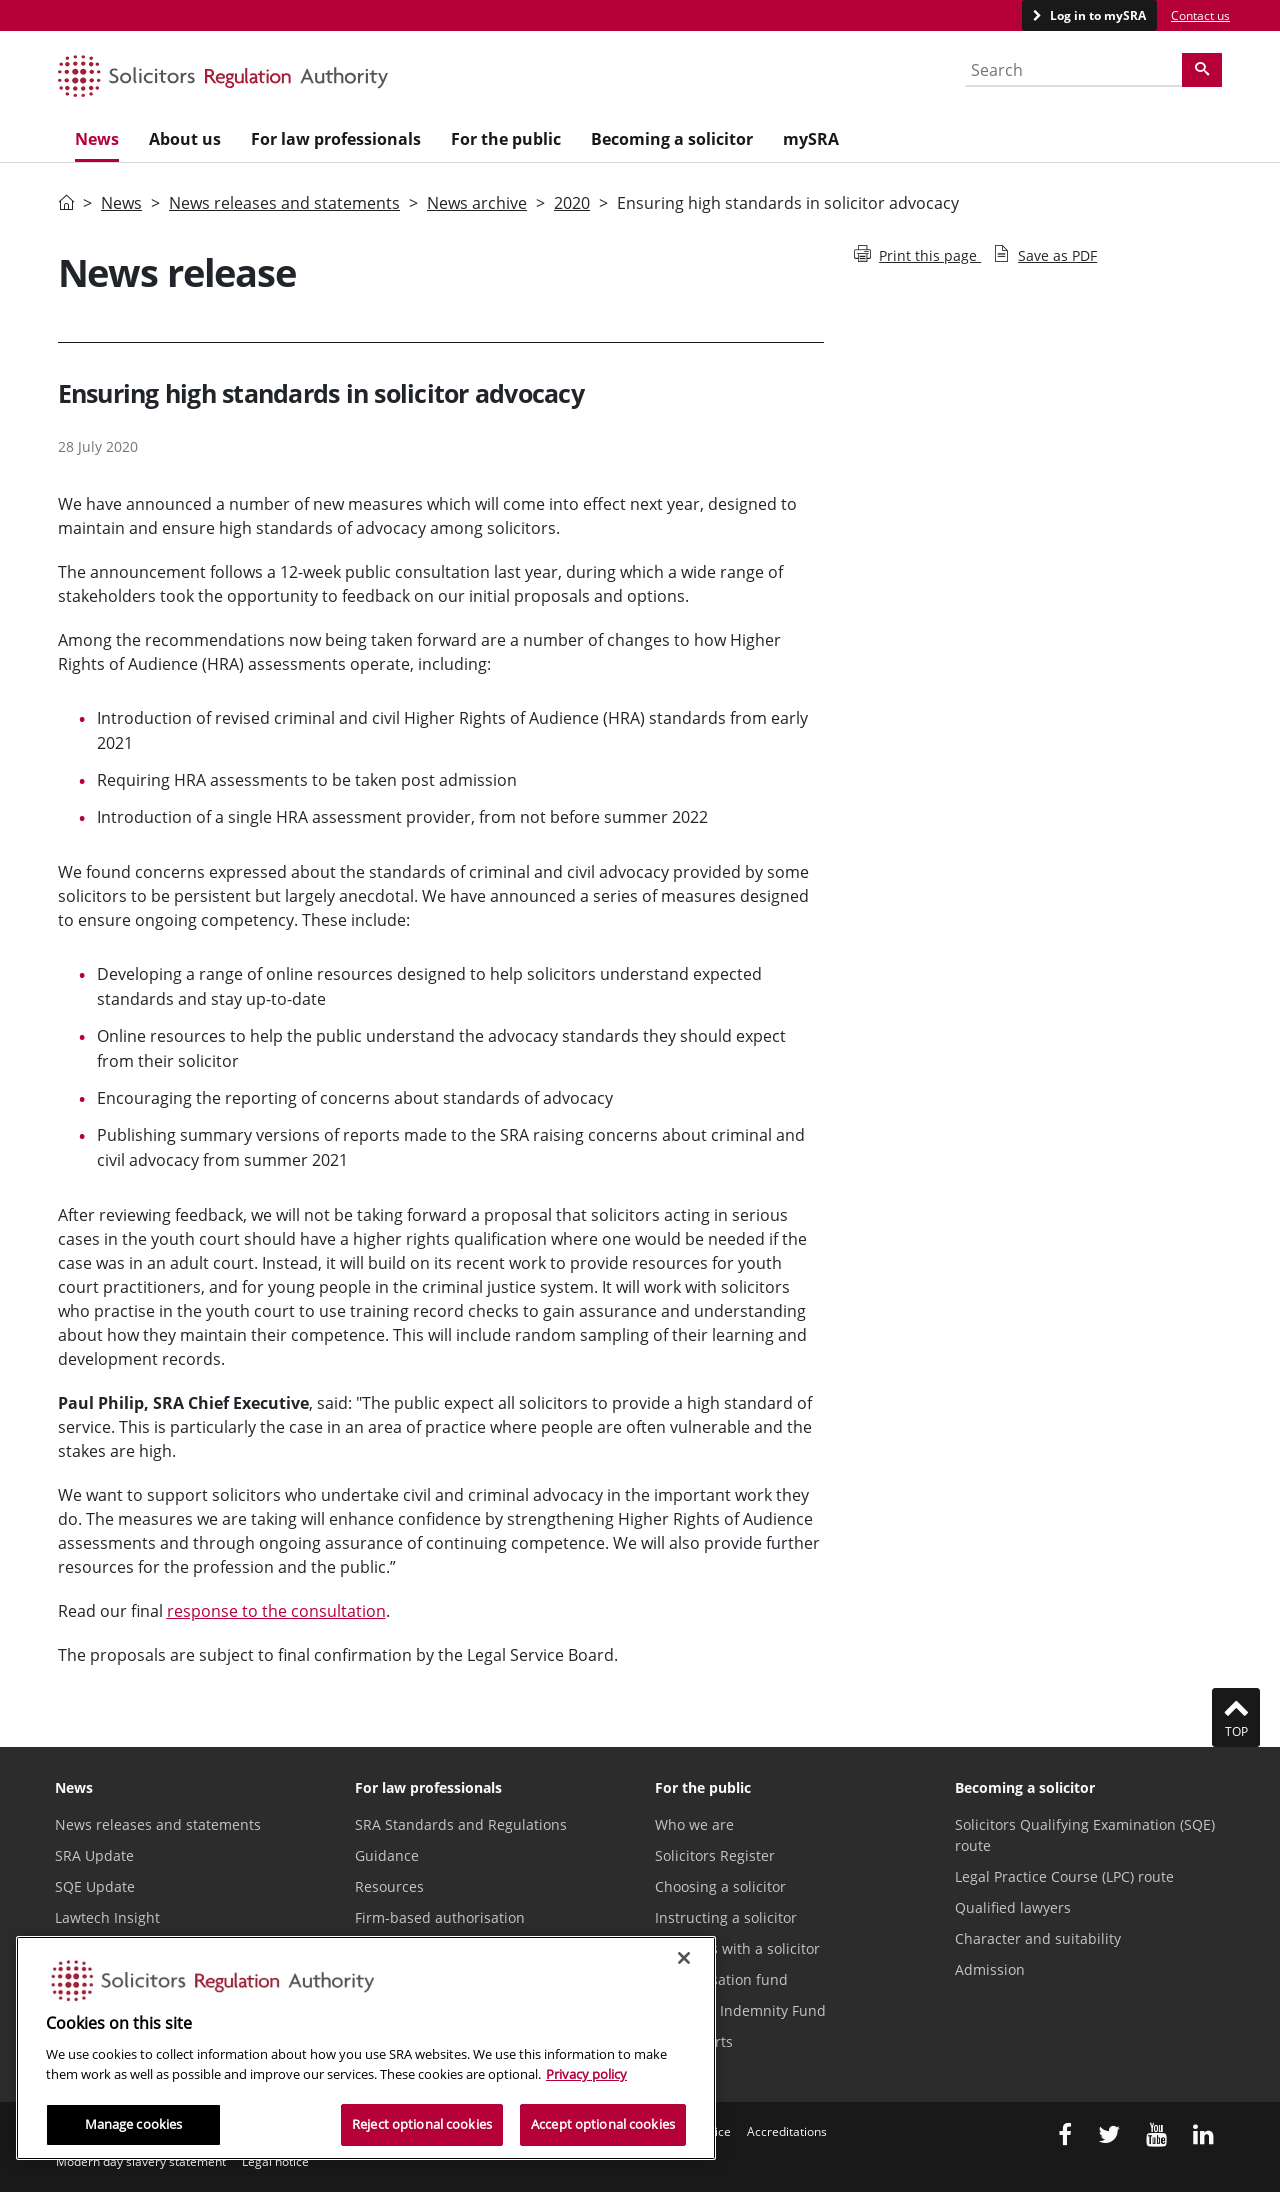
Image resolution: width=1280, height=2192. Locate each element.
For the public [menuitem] (506, 139)
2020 (572, 203)
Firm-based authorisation (440, 1917)
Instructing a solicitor (726, 1917)
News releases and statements (284, 203)
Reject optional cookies (422, 2124)
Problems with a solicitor (737, 1948)
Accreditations (787, 2131)
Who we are (694, 1824)
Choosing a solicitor (720, 1886)
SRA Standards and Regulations (461, 1824)
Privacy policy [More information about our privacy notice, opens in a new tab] (586, 2074)
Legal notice (275, 2161)
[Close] (684, 1958)
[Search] (1202, 70)
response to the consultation (276, 1611)
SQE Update (95, 1886)
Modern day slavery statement (141, 2161)
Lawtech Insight (107, 1917)
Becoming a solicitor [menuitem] (672, 139)
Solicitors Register (715, 1855)
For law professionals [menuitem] (336, 139)
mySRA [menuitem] (811, 139)
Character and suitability (1038, 1938)
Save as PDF (1045, 255)
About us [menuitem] (185, 139)
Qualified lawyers (1013, 1907)
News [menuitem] (97, 139)
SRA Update (94, 1855)
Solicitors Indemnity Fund (740, 2010)
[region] (366, 2048)
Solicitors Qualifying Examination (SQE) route (1085, 1835)
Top (1236, 1717)
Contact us (1200, 15)
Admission (990, 1969)
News (121, 203)
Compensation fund (721, 1979)
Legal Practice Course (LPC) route (1064, 1876)
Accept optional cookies (603, 2124)
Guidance (387, 1855)
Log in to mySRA (1096, 15)
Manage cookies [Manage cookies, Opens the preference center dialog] (134, 2124)
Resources (389, 1886)
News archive (477, 203)
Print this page (917, 255)
